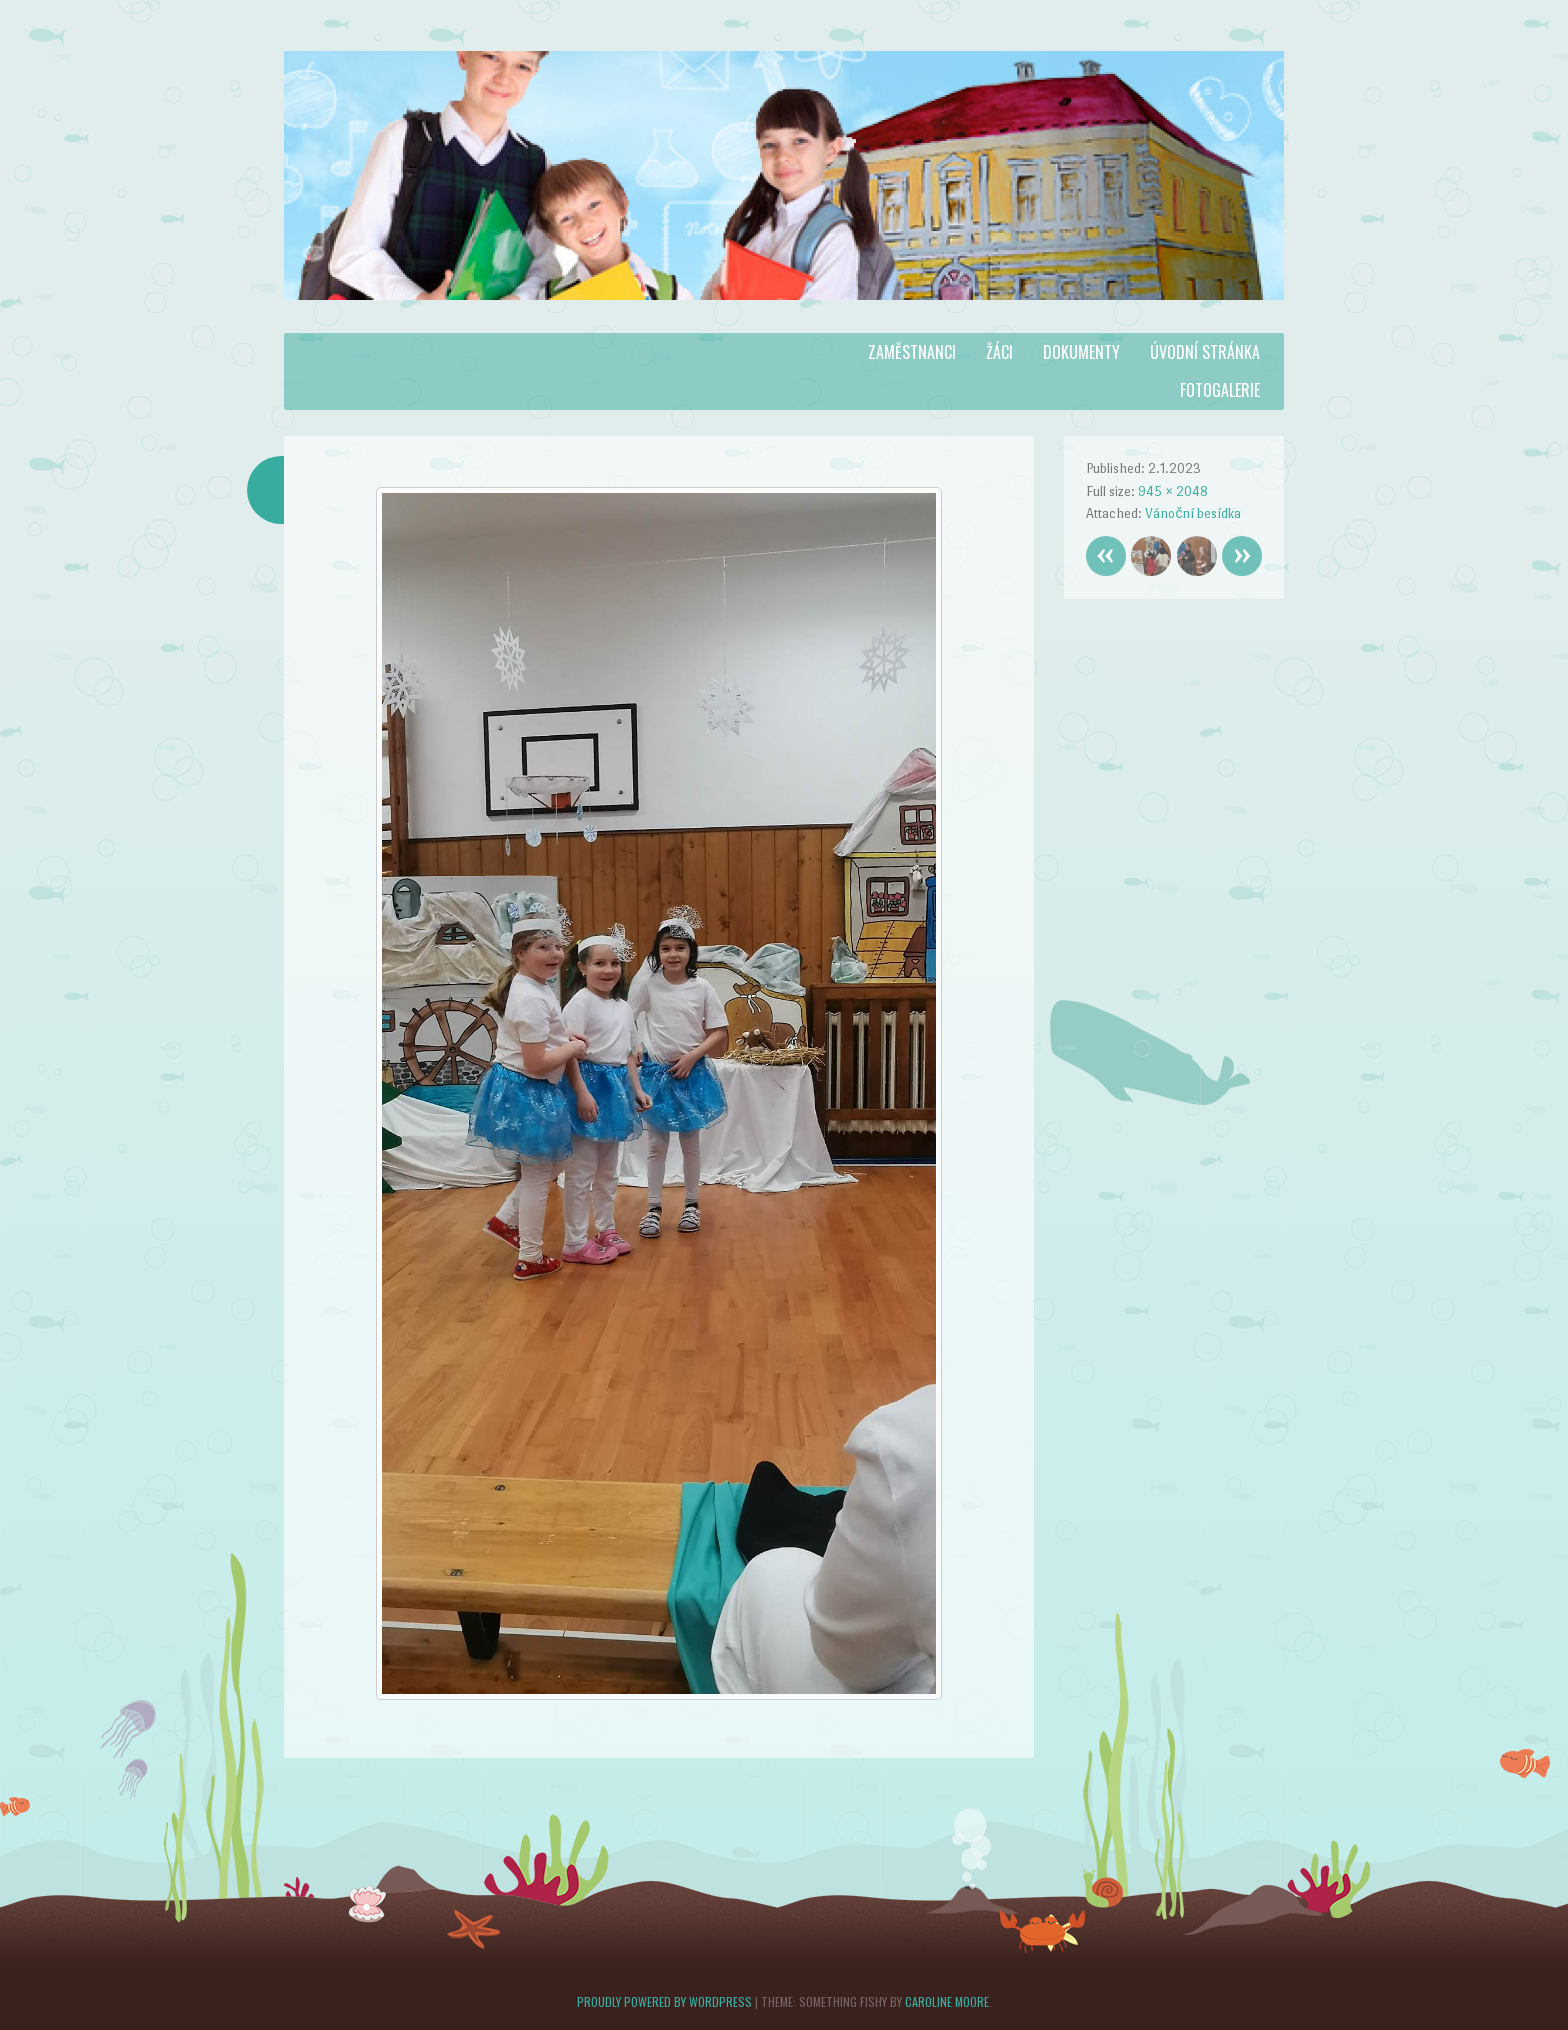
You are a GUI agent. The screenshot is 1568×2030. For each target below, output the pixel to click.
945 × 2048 (1173, 491)
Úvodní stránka (1205, 352)
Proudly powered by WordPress (664, 2001)
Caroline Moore (947, 2001)
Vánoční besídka (1193, 513)
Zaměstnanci (912, 352)
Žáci (999, 352)
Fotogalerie (1220, 390)
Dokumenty (1081, 352)
